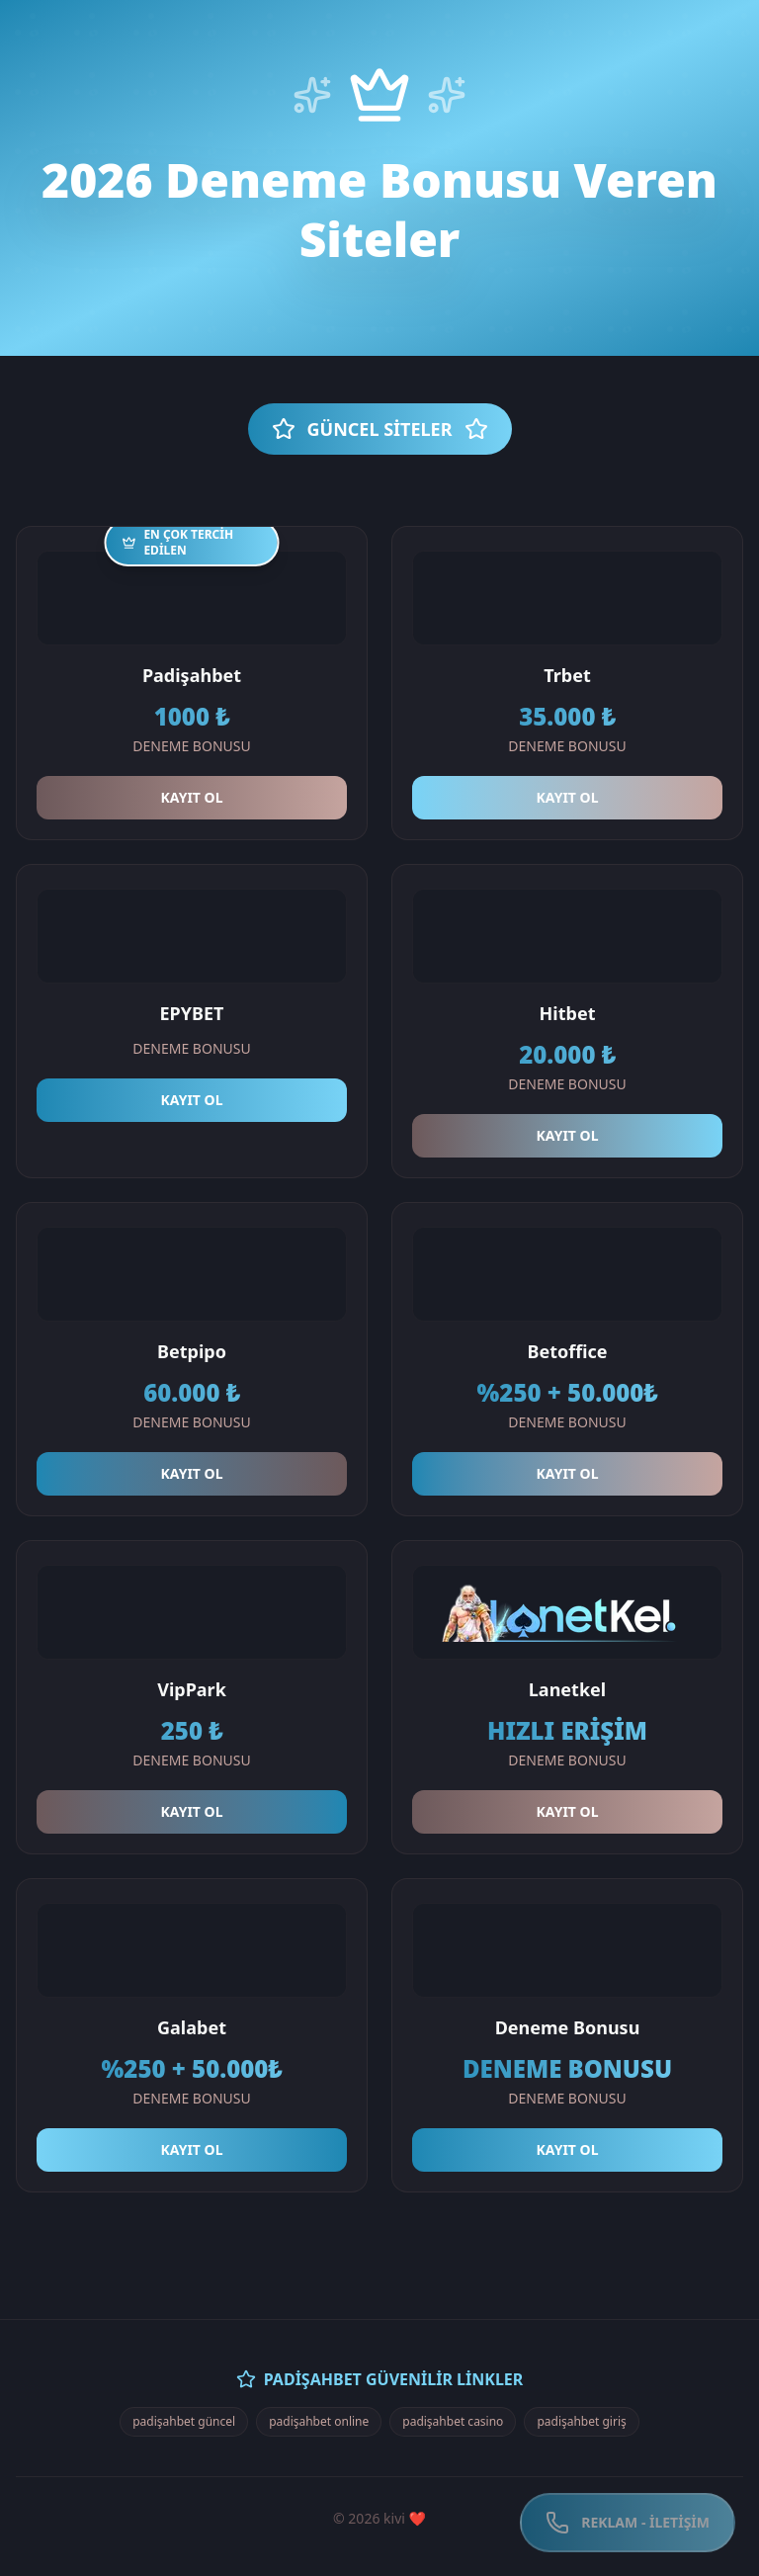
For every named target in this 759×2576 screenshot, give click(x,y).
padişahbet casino (452, 2421)
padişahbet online (319, 2421)
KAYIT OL (192, 797)
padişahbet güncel (183, 2421)
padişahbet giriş (581, 2421)
